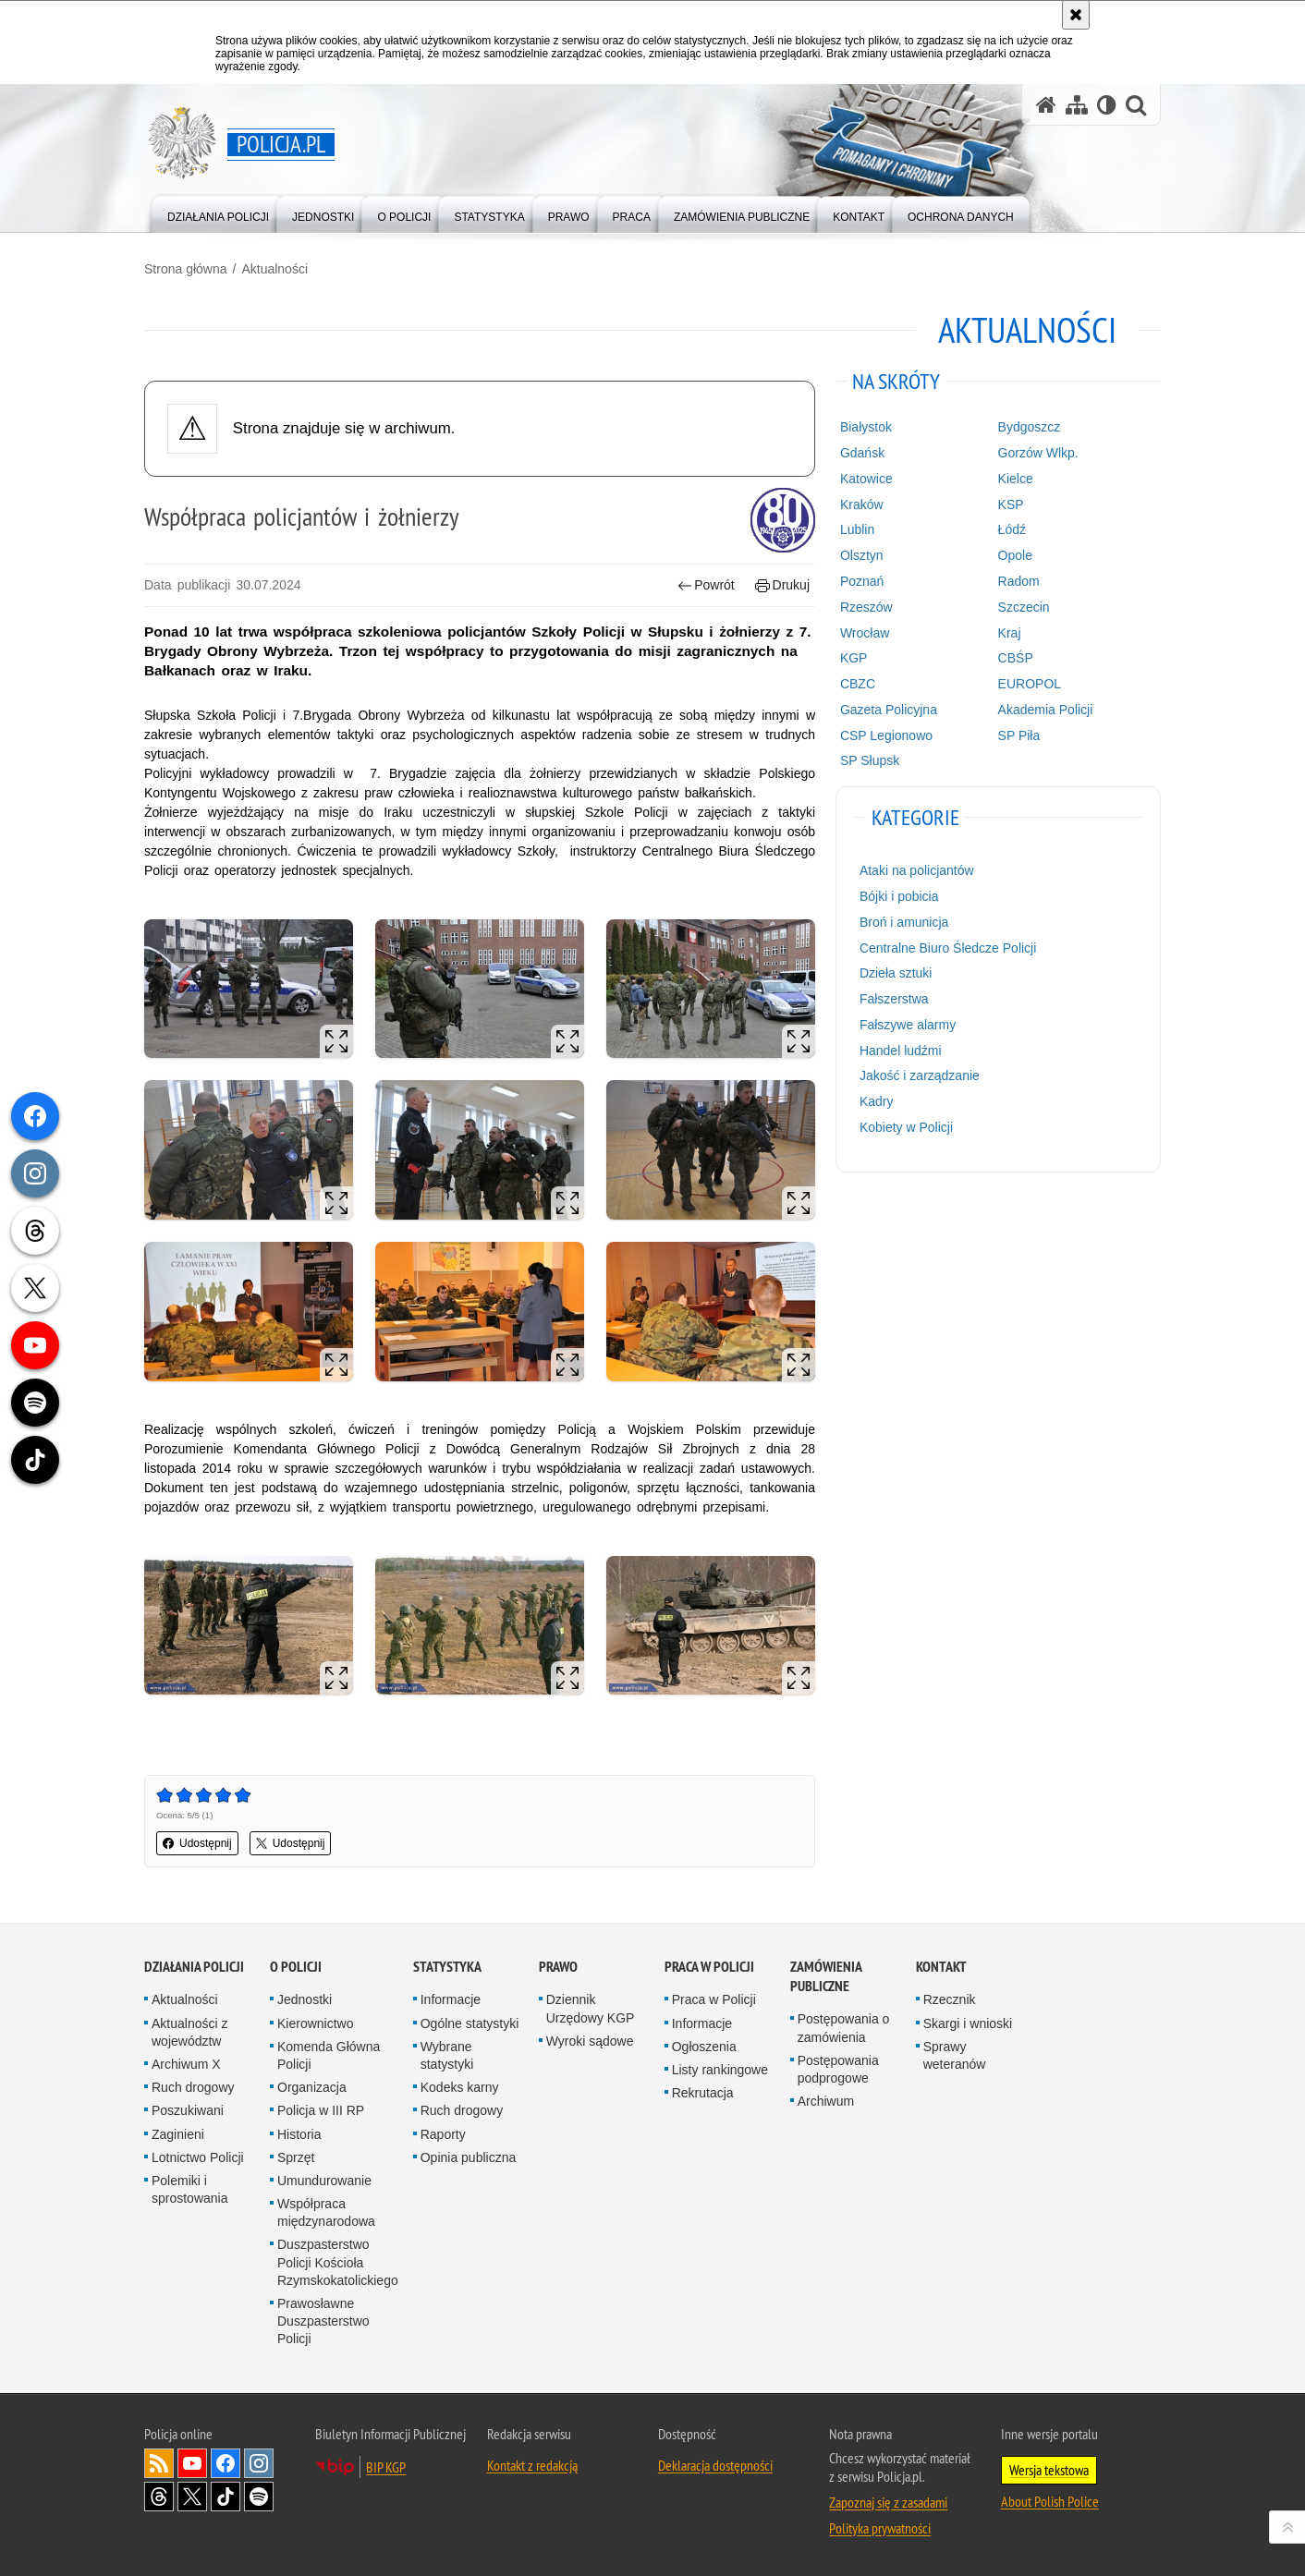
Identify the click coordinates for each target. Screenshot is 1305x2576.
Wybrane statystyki (447, 2055)
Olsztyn (862, 555)
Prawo (558, 1966)
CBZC (857, 683)
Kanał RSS (159, 2463)
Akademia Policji (1045, 709)
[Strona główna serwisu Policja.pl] (1046, 104)
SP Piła (1019, 735)
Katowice (866, 478)
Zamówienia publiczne (825, 1976)
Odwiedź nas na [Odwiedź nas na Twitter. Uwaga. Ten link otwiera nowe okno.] (192, 2496)
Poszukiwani (188, 2110)
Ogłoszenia (704, 2046)
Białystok (866, 426)
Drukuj (782, 585)
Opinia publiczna (469, 2157)
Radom (1019, 581)
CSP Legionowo (886, 735)
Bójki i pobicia (899, 896)
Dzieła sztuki (896, 973)
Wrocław (864, 633)
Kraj (1009, 633)
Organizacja (312, 2087)
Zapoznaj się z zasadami (888, 2502)
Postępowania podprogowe (838, 2069)
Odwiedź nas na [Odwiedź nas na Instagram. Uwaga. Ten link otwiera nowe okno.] (259, 2463)
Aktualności (274, 268)
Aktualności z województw (189, 2032)
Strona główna (185, 268)
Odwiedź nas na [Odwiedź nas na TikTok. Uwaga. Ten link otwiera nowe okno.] (225, 2496)
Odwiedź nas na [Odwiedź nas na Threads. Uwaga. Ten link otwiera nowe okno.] (159, 2496)
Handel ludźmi (901, 1050)
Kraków (862, 504)
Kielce (1015, 478)
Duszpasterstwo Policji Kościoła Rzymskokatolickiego (337, 2262)
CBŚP (1015, 657)
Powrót (706, 585)
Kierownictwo (315, 2023)
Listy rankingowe (720, 2069)
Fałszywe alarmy (908, 1024)
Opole (1015, 555)
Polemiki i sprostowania (190, 2189)
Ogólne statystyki (470, 2023)
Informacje (451, 1999)
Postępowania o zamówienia (844, 2027)
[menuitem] (218, 213)
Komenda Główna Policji (328, 2055)
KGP (854, 657)
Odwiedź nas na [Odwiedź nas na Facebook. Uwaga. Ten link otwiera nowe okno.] (225, 2463)
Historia (299, 2134)
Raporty (443, 2134)
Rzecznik (949, 1999)
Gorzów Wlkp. (1038, 452)
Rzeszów (866, 607)
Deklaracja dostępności (715, 2465)
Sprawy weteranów (954, 2055)
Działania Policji (194, 1966)
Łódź (1012, 529)
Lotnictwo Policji (198, 2157)
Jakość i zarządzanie (920, 1075)
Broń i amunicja (904, 922)
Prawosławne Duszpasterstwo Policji (323, 2321)
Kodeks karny (460, 2087)
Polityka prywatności (880, 2528)
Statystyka (447, 1966)
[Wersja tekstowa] (1106, 104)
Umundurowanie (324, 2180)
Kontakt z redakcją (532, 2465)
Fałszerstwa (894, 998)
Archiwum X (186, 2064)
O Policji (296, 1966)
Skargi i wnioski (967, 2023)
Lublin (857, 529)
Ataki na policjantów (917, 870)
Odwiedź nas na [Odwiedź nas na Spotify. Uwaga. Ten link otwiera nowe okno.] (259, 2496)
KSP (1011, 504)
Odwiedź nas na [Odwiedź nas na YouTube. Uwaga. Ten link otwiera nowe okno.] (192, 2463)
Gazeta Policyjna (888, 709)
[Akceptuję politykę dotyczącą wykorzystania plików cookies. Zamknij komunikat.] (1076, 15)
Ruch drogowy (193, 2087)
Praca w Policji (709, 1966)
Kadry (877, 1101)
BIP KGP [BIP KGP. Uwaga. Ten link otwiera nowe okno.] (386, 2467)
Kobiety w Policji (906, 1127)
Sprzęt (295, 2157)
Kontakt (941, 1966)
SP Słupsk (869, 760)
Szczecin (1024, 607)
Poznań (862, 581)
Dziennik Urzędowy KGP (590, 2008)
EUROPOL (1029, 683)
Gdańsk (862, 452)
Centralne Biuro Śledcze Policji (948, 948)
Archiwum (826, 2101)
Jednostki (304, 1999)
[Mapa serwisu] (1077, 104)
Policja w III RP (320, 2110)
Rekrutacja (703, 2092)
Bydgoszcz (1029, 426)
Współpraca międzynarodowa (326, 2212)
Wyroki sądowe (590, 2041)
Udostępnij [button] (197, 1843)
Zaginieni (178, 2134)
